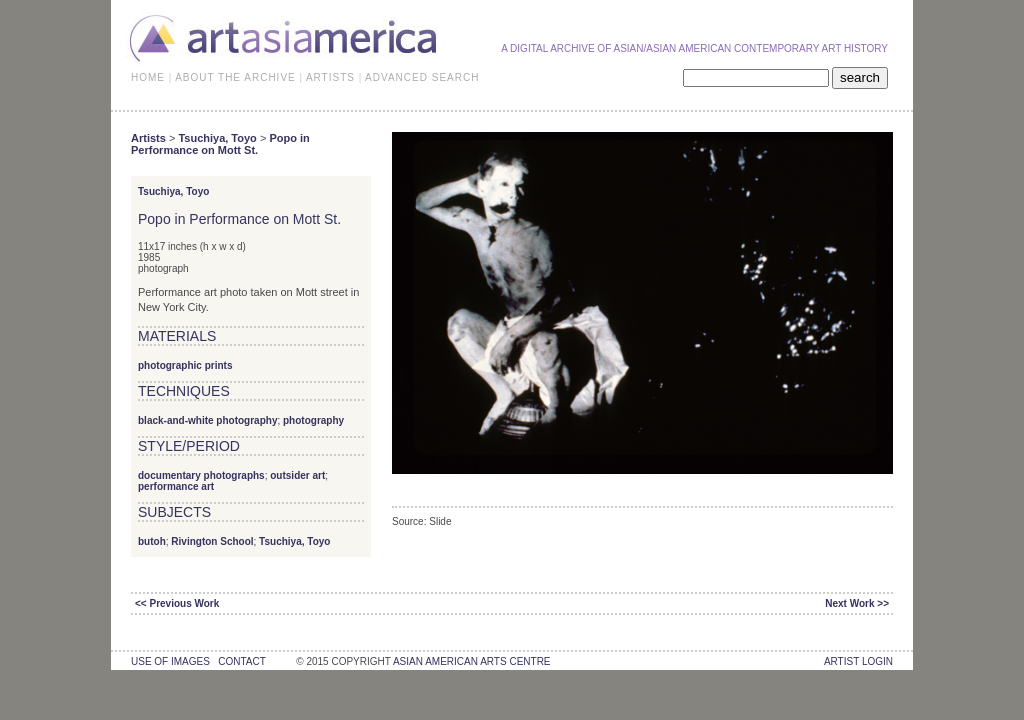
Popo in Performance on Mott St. (220, 144)
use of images (170, 661)
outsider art (297, 475)
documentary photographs (201, 475)
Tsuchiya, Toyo (217, 138)
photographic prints (185, 365)
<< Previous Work (177, 603)
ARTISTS (330, 77)
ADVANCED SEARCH (422, 77)
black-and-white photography (207, 420)
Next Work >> (857, 603)
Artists (148, 138)
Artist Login (858, 661)
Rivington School (212, 541)
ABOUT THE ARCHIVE (235, 77)
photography (313, 420)
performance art (176, 486)
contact (241, 661)
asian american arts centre (472, 661)
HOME (148, 77)
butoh (152, 541)
